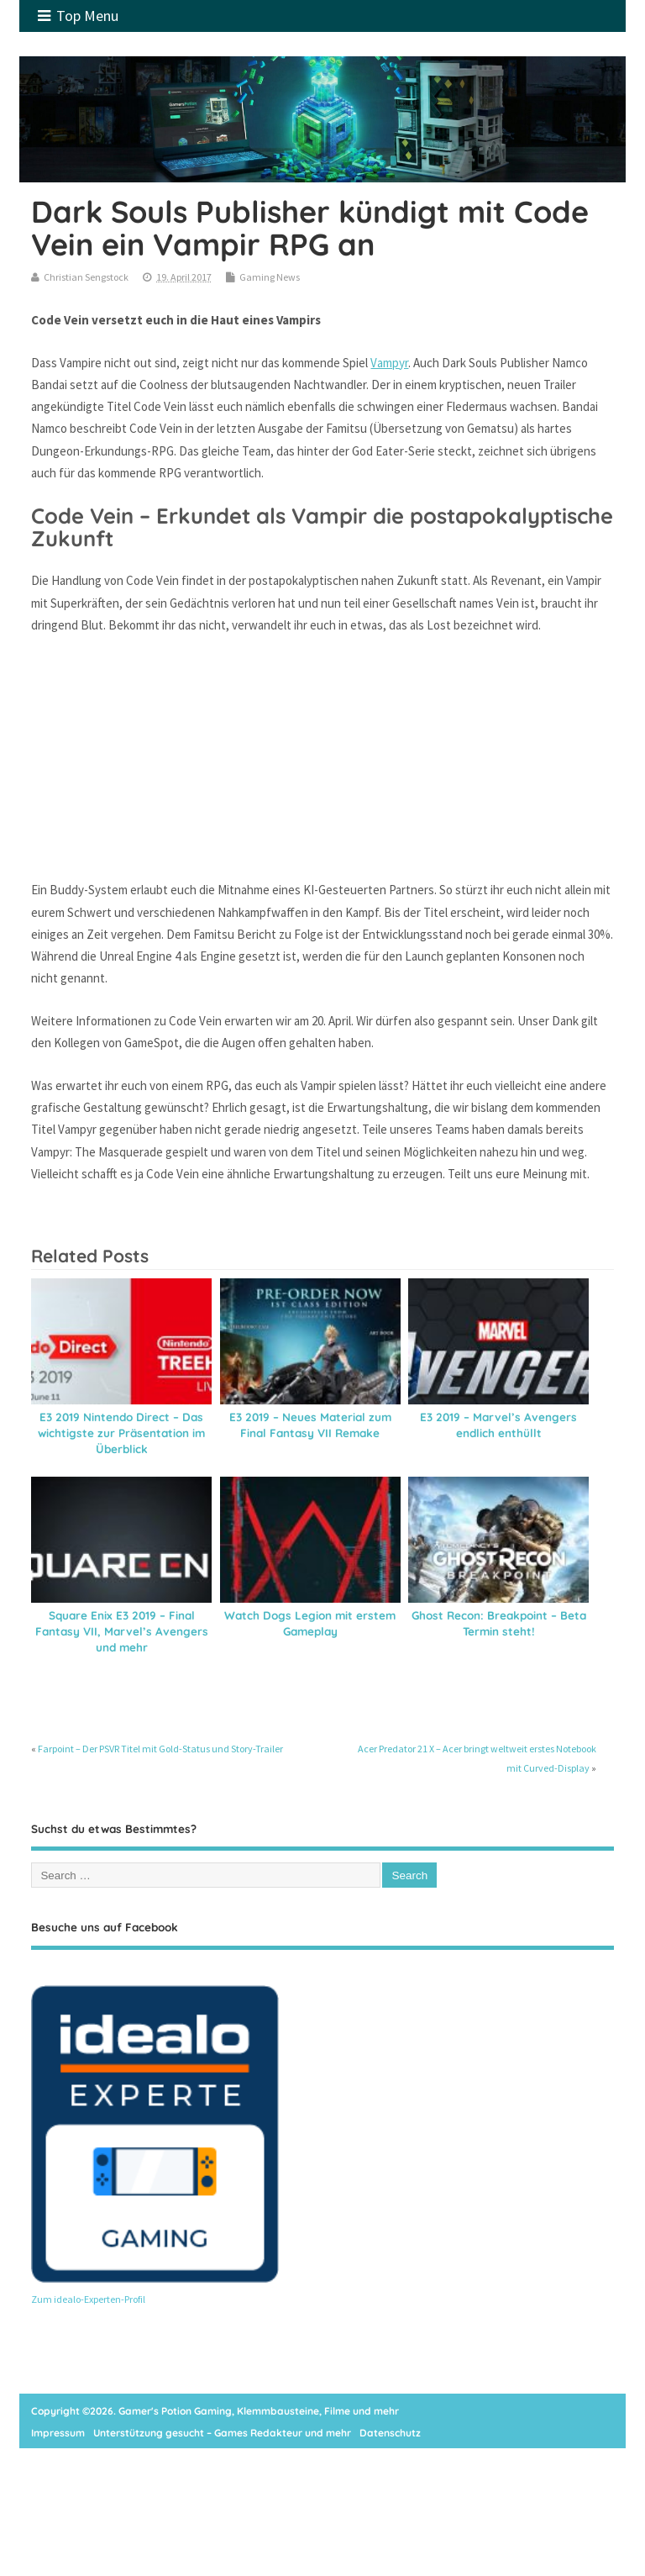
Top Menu (78, 15)
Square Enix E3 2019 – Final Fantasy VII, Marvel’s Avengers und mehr (121, 1631)
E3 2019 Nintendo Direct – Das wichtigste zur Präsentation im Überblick (121, 1432)
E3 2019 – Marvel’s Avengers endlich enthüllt (498, 1424)
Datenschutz (390, 2432)
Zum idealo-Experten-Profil (88, 2299)
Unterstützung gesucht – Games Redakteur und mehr (222, 2432)
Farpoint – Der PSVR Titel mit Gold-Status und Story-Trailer (160, 1748)
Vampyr (389, 363)
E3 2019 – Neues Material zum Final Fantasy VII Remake (310, 1424)
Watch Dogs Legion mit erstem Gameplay (310, 1623)
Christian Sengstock (86, 277)
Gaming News (269, 277)
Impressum (58, 2432)
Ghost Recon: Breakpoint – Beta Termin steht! (499, 1623)
